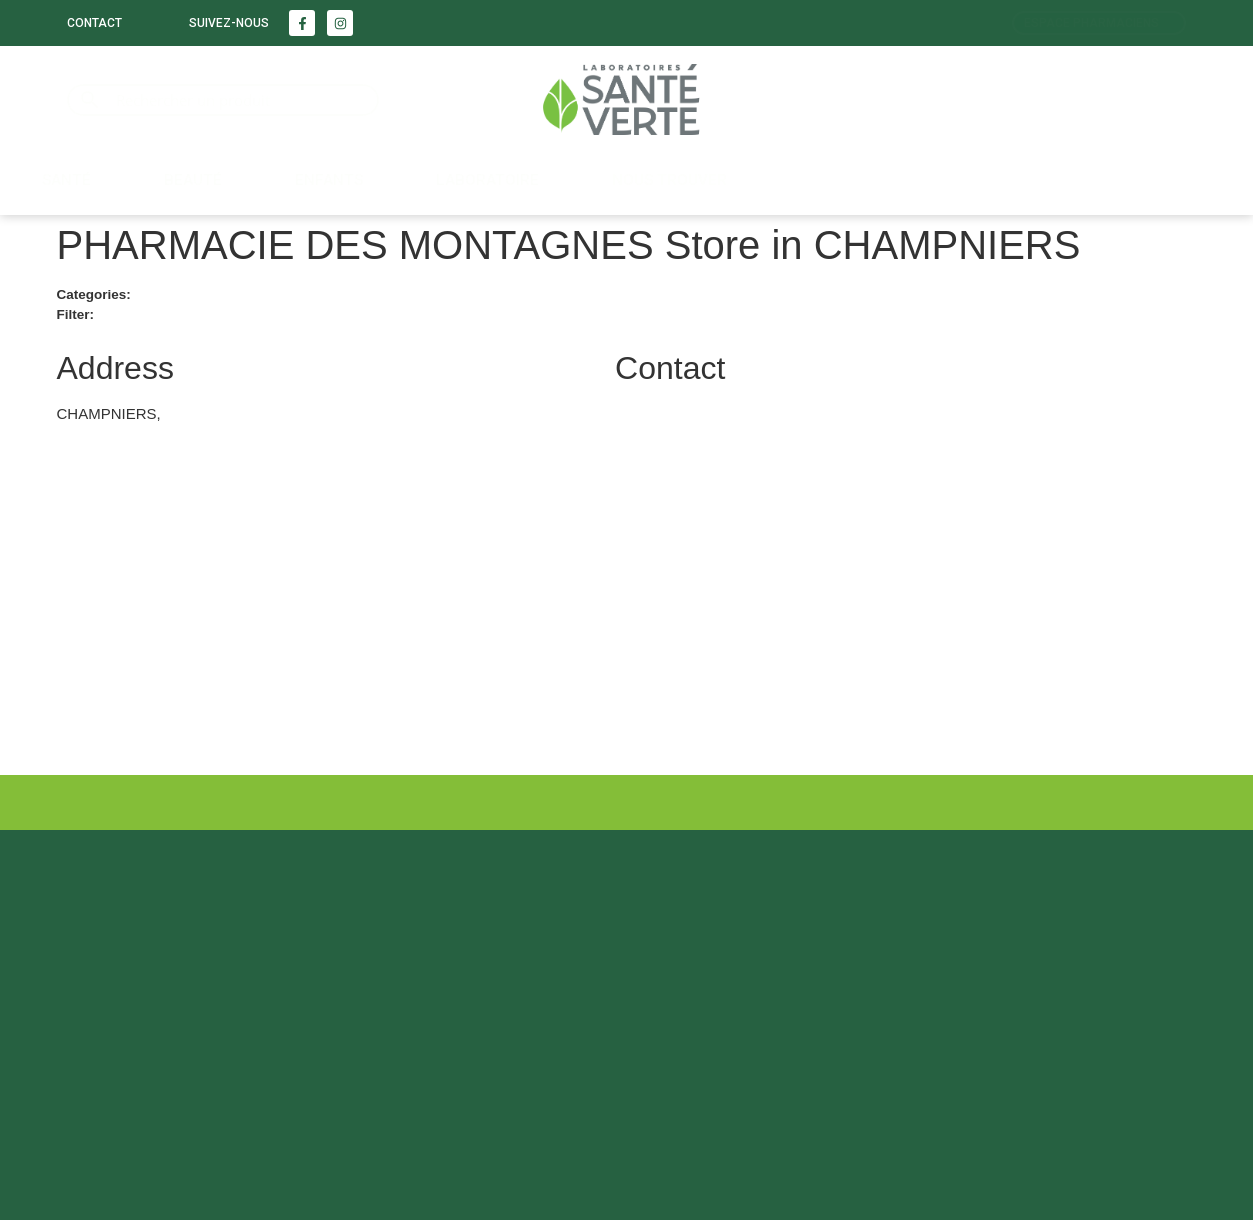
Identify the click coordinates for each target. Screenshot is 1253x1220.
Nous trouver (669, 180)
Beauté (193, 180)
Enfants (329, 180)
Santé (66, 180)
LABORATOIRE (487, 180)
